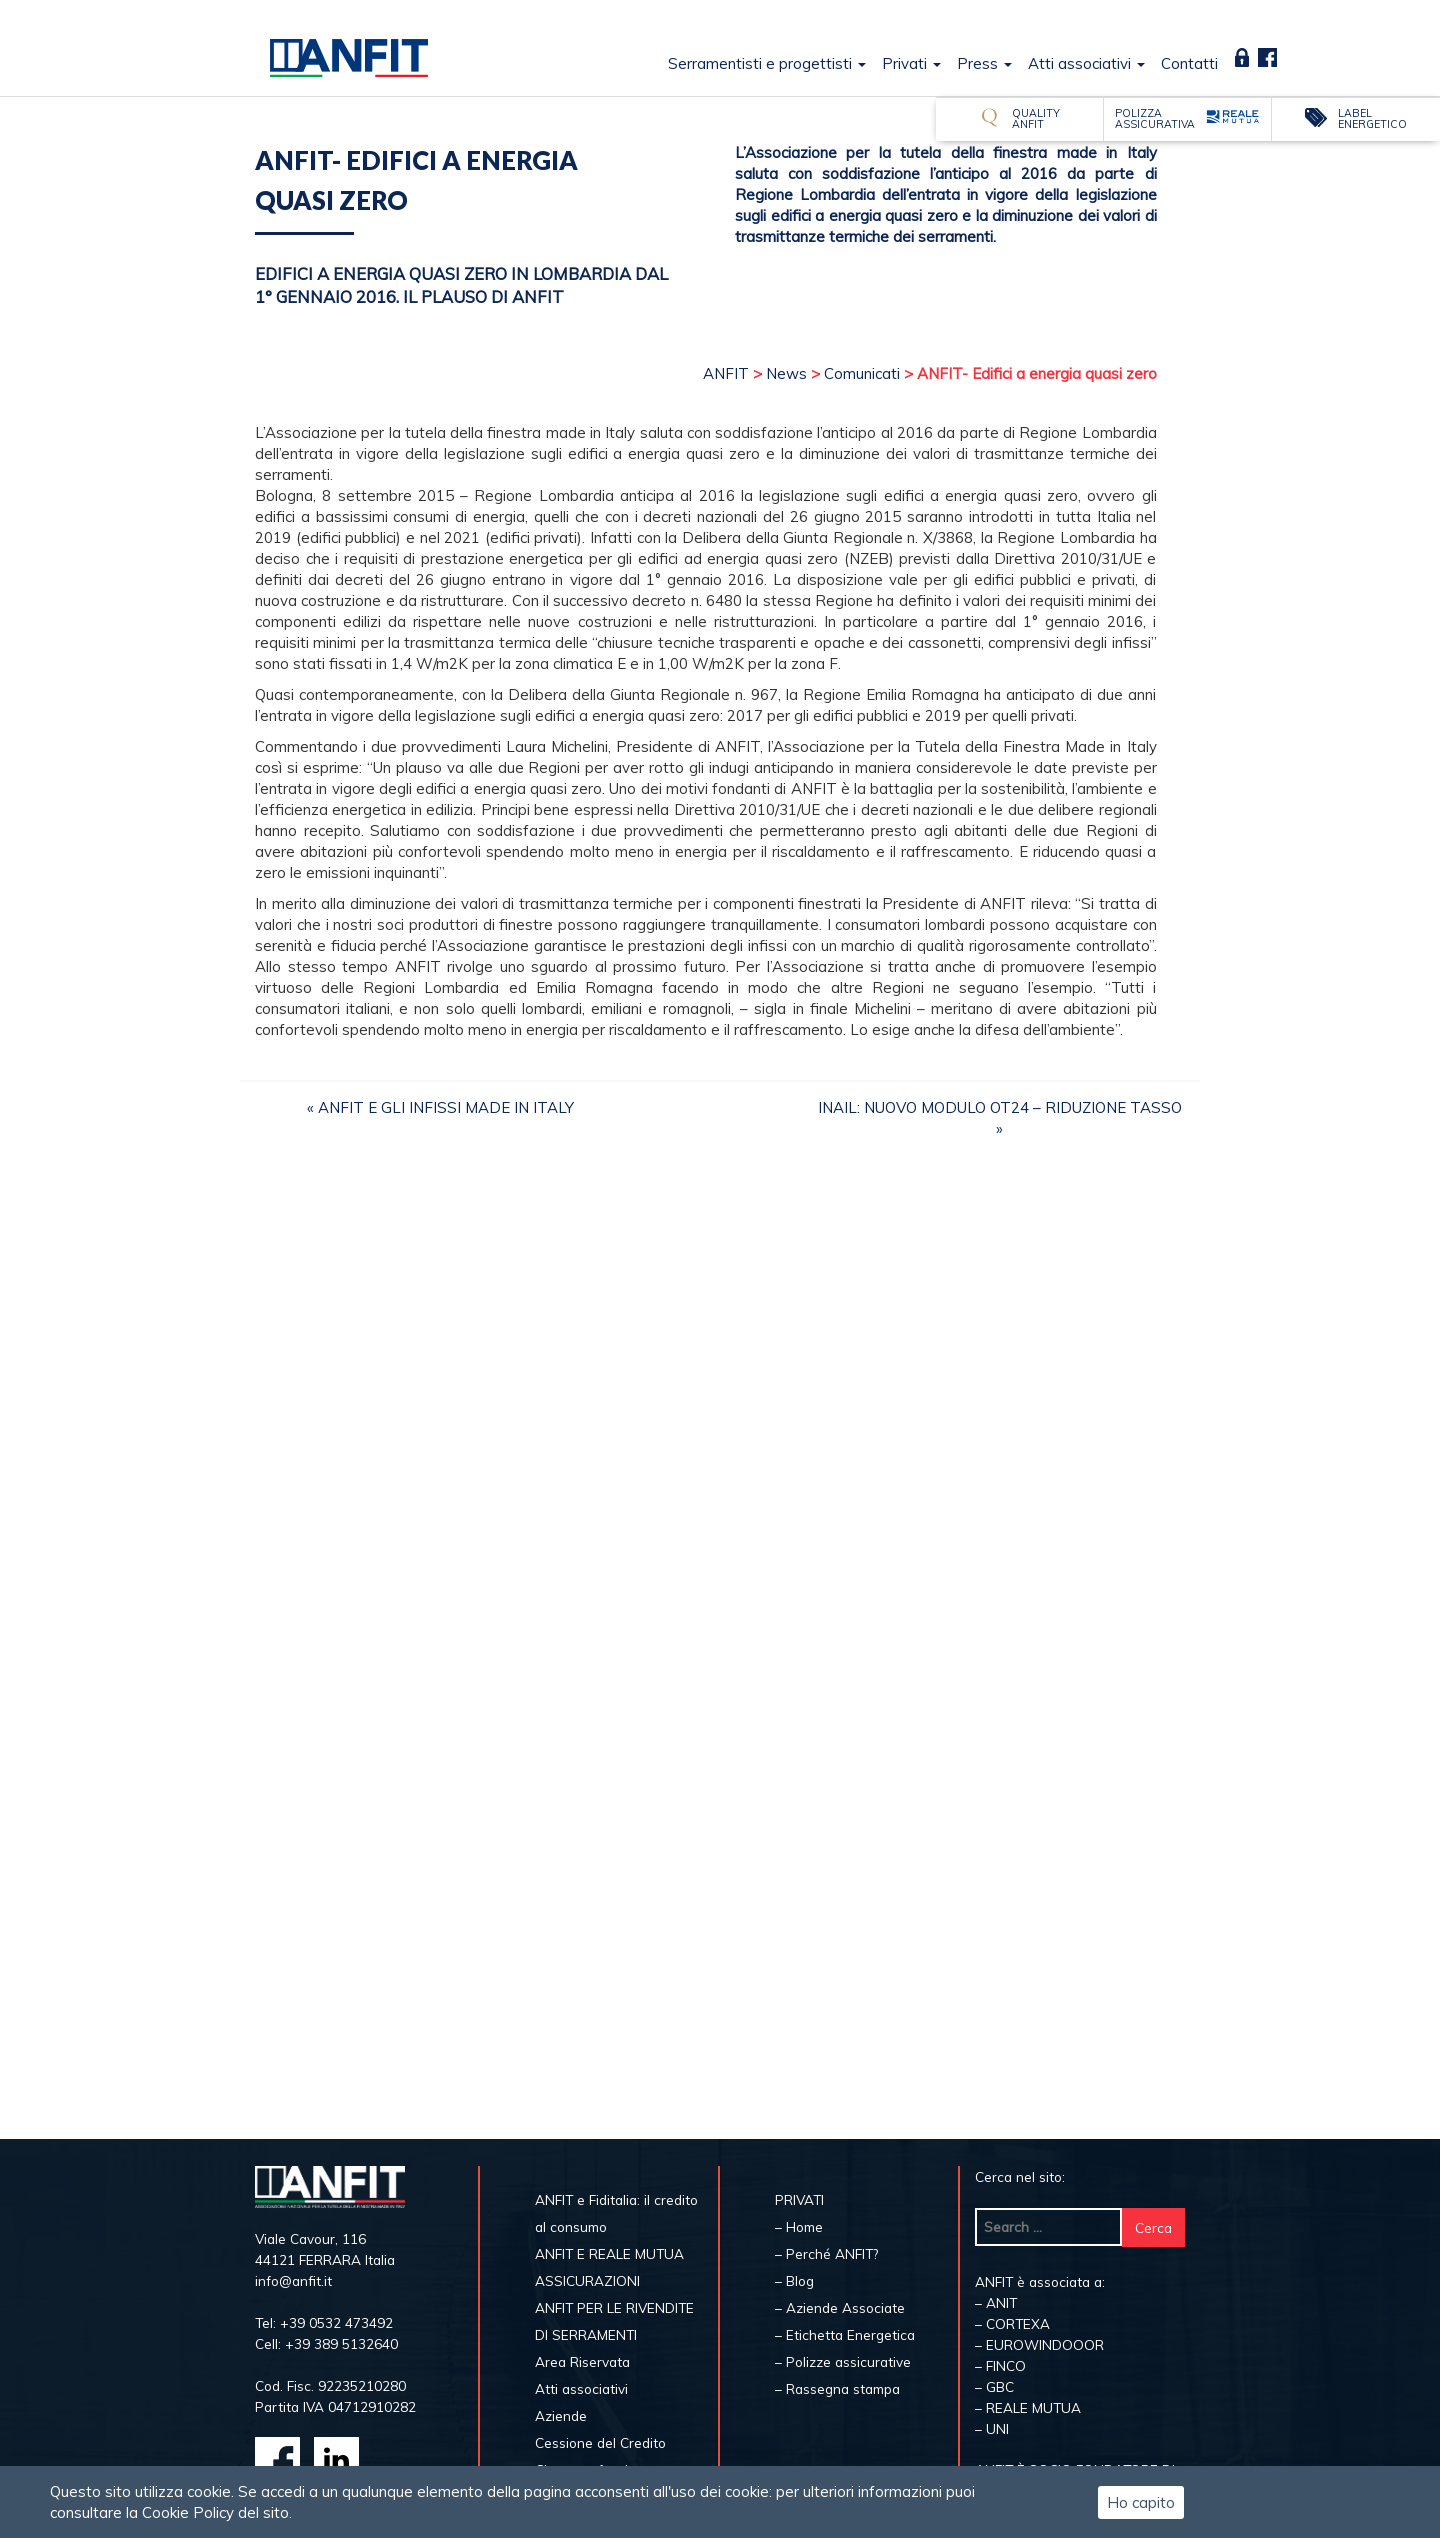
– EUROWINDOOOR (1039, 2344)
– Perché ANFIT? (826, 2253)
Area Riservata (1242, 57)
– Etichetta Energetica (845, 2334)
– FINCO (1000, 2365)
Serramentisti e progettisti (767, 63)
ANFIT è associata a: (1040, 2281)
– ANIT (996, 2302)
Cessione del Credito (600, 2442)
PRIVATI (799, 2199)
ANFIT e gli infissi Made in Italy (446, 1107)
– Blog (794, 2280)
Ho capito (1141, 2502)
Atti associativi (1086, 63)
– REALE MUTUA (1028, 2407)
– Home (799, 2226)
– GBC (994, 2386)
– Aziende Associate (840, 2307)
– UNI (992, 2428)
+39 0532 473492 (336, 2322)
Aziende (561, 2415)
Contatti (1189, 63)
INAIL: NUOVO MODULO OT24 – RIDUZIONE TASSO (1000, 1107)
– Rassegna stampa (837, 2388)
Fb (1267, 57)
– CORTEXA (1012, 2323)
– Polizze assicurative (843, 2361)
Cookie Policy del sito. (217, 2512)
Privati (911, 63)
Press (984, 63)
